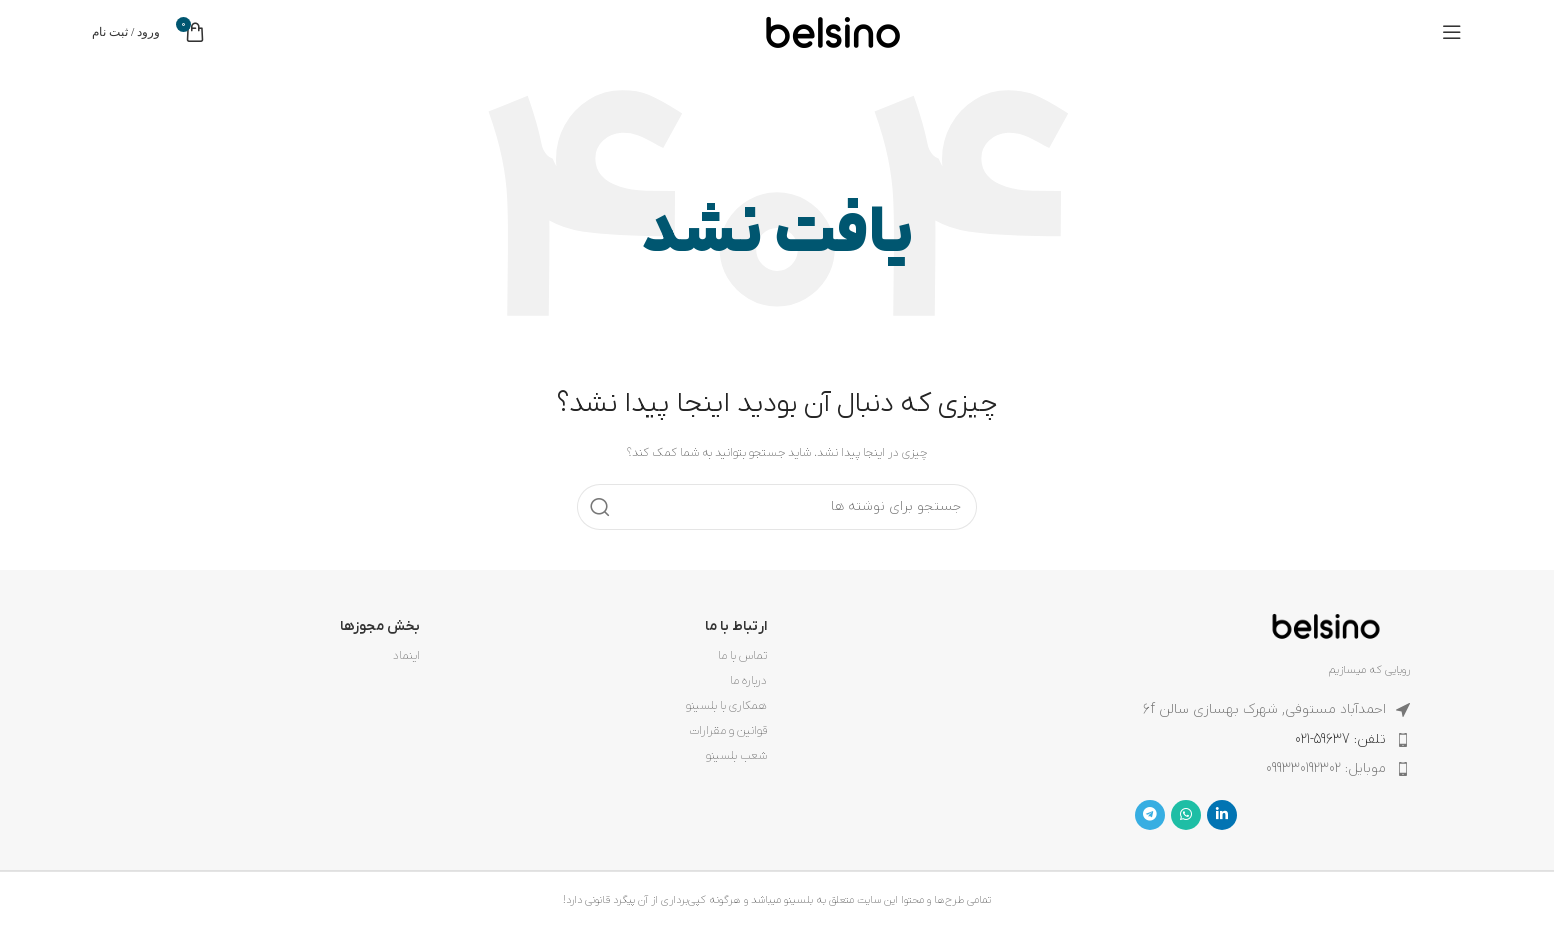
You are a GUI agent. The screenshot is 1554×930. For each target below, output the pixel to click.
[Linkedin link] (1222, 815)
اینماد (406, 656)
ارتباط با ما (736, 626)
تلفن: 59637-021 (1340, 739)
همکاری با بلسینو (726, 706)
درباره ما (748, 681)
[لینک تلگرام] (1150, 815)
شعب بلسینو (736, 756)
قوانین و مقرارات (728, 731)
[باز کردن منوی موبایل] (1452, 32)
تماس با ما (742, 656)
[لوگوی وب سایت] (833, 31)
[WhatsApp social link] (1186, 815)
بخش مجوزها (380, 626)
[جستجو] (777, 507)
